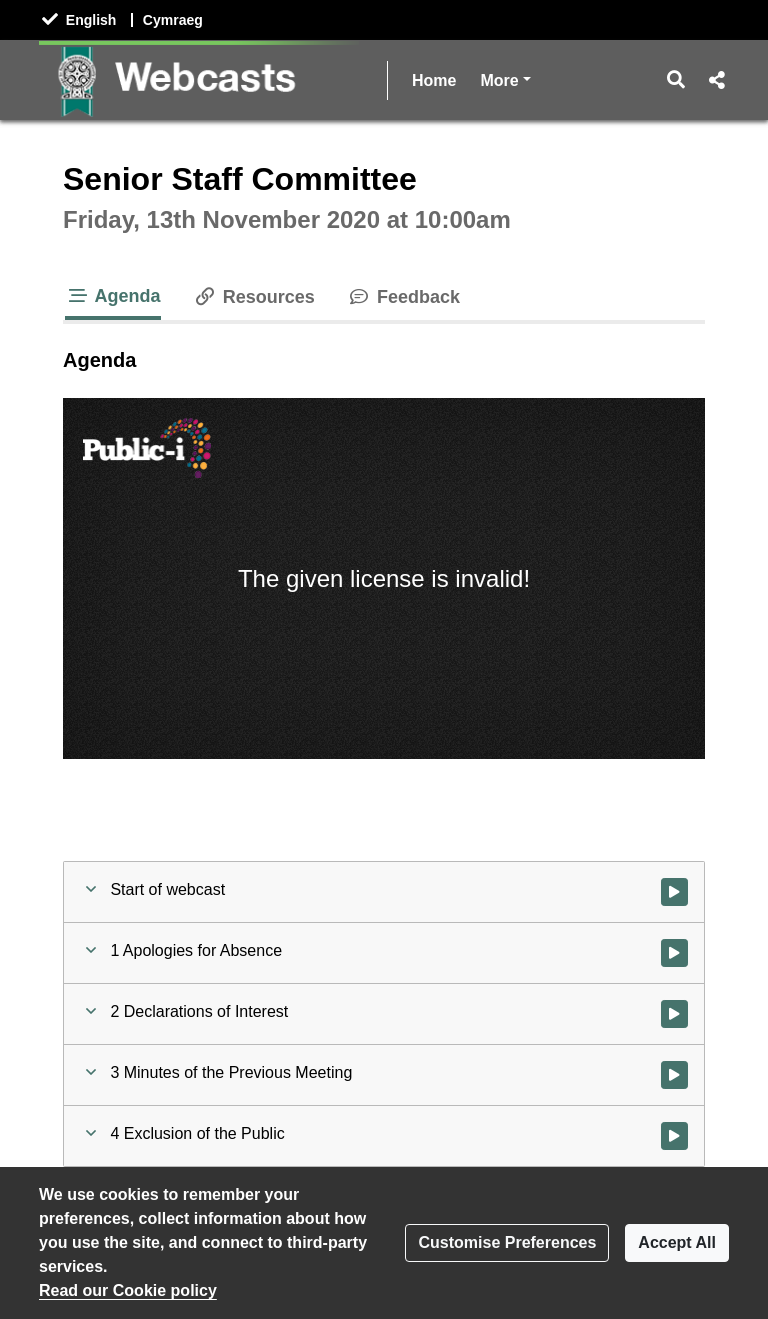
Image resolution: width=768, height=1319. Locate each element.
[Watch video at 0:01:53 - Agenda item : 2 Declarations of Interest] (674, 1014)
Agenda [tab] (113, 296)
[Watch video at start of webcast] (674, 892)
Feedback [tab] (403, 297)
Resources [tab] (254, 297)
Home (434, 80)
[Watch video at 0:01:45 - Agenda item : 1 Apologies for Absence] (674, 953)
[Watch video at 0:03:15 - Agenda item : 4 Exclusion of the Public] (674, 1136)
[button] (676, 80)
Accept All (677, 1242)
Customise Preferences (507, 1242)
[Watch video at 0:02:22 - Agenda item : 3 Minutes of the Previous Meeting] (674, 1075)
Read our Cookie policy (128, 1290)
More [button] (505, 78)
